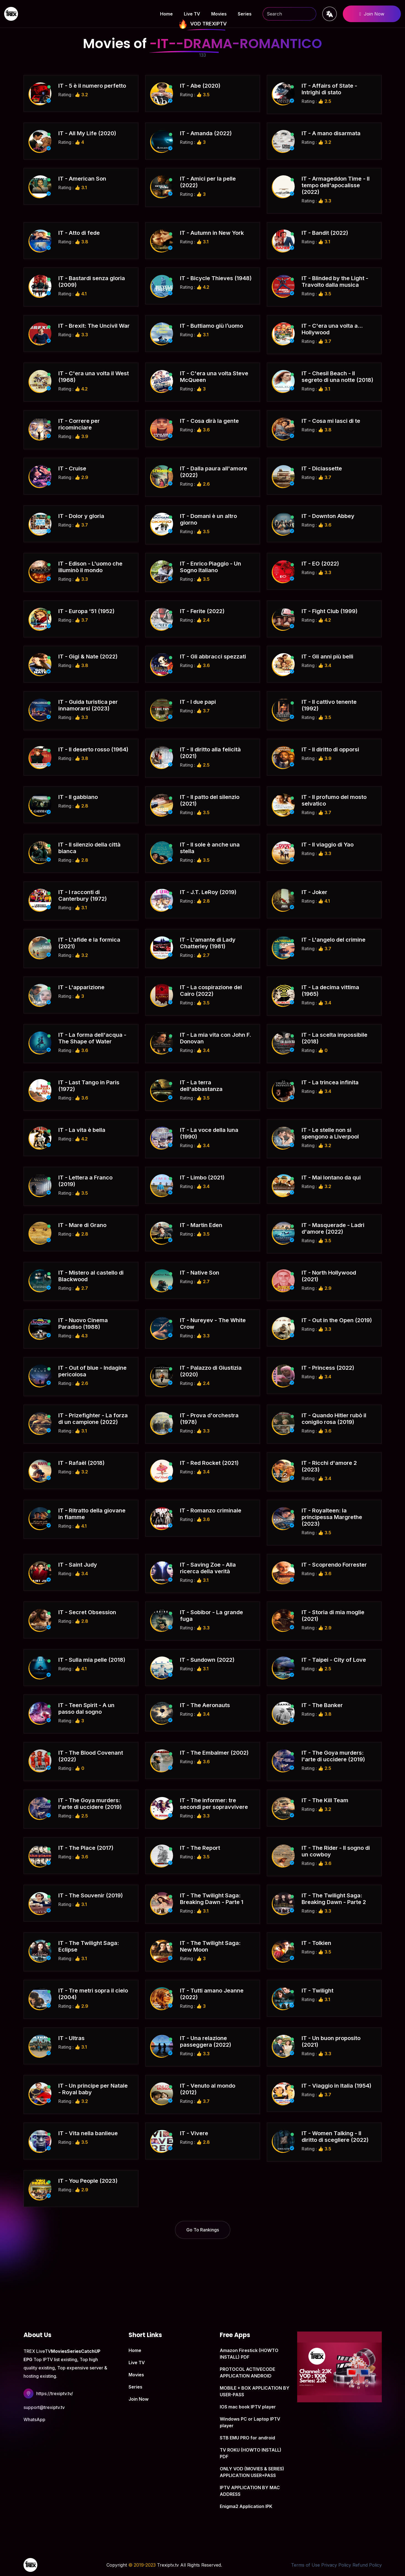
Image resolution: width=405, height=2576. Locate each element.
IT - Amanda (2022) (206, 133)
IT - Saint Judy (77, 1564)
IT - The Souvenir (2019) (90, 1895)
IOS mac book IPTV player (248, 2407)
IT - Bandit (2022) (325, 233)
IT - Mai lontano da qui (331, 1177)
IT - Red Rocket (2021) (209, 1463)
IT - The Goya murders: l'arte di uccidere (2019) (333, 1756)
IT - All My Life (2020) (87, 133)
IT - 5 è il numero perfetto (92, 85)
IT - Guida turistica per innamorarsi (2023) (88, 705)
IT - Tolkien (316, 1943)
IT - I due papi (198, 702)
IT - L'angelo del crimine (333, 939)
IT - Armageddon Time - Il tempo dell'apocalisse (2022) (336, 185)
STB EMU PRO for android (247, 2437)
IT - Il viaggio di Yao (328, 844)
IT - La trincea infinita (330, 1082)
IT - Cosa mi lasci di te (331, 421)
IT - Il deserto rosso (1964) (93, 749)
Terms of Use (305, 2565)
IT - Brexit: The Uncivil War (94, 325)
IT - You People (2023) (87, 2181)
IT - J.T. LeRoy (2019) (208, 892)
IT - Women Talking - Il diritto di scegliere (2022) (335, 2136)
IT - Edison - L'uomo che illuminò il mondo (90, 567)
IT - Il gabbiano (78, 797)
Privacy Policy (336, 2565)
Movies (219, 14)
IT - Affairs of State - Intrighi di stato (329, 89)
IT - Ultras (71, 2038)
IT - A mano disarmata (331, 133)
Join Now (371, 14)
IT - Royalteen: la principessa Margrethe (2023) (332, 1517)
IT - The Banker (322, 1705)
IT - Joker (314, 892)
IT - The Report (200, 1848)
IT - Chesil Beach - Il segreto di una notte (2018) (337, 376)
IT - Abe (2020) (200, 85)
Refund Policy (367, 2565)
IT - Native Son (199, 1272)
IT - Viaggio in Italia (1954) (336, 2085)
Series (245, 14)
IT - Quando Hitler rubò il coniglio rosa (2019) (334, 1418)
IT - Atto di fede (79, 233)
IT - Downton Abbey (328, 516)
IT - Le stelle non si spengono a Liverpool (330, 1133)
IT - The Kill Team (325, 1800)
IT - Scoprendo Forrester (334, 1564)
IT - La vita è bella (81, 1130)
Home (166, 14)
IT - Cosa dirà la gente (209, 421)
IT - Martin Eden (201, 1225)
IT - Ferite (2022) (202, 611)
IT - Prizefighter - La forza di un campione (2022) (93, 1418)
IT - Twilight (317, 1990)
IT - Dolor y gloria (81, 516)
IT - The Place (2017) (85, 1848)
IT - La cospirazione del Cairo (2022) (211, 990)
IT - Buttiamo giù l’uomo (211, 325)
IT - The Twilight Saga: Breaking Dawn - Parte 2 (334, 1898)
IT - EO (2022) (320, 563)
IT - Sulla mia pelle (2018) (91, 1659)
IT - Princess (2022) (328, 1367)
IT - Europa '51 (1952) (86, 611)
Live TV (192, 14)
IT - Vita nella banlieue (88, 2133)
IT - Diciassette (322, 468)
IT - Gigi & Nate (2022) (87, 656)
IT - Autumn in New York (212, 233)
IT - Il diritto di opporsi (330, 749)
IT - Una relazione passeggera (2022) (205, 2041)
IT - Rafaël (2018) (81, 1463)
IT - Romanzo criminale (210, 1510)
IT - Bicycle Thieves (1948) (216, 278)
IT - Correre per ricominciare (79, 424)
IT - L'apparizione (81, 987)
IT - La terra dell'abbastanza (201, 1085)
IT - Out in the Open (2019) (337, 1320)
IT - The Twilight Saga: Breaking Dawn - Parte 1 (211, 1898)
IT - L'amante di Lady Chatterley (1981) (208, 943)
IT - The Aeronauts (205, 1705)
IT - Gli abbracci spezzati (213, 656)
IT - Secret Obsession (87, 1612)
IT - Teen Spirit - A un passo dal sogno (86, 1708)
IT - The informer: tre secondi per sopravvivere (214, 1803)
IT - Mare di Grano (82, 1225)
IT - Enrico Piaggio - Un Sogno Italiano (210, 567)
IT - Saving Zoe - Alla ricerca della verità (208, 1568)
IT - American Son (82, 178)
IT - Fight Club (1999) (329, 611)
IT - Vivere (194, 2133)
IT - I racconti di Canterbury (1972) (82, 895)
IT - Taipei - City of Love (334, 1659)
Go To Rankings (202, 2230)
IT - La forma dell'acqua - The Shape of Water (92, 1038)
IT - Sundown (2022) (207, 1659)
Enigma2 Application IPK (246, 2506)
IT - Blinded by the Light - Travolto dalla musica (335, 281)
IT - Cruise (72, 468)
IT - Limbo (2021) (202, 1177)
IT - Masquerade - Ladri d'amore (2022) (333, 1228)
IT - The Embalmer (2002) (214, 1752)
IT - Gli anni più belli (327, 656)
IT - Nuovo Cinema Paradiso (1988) (83, 1323)
